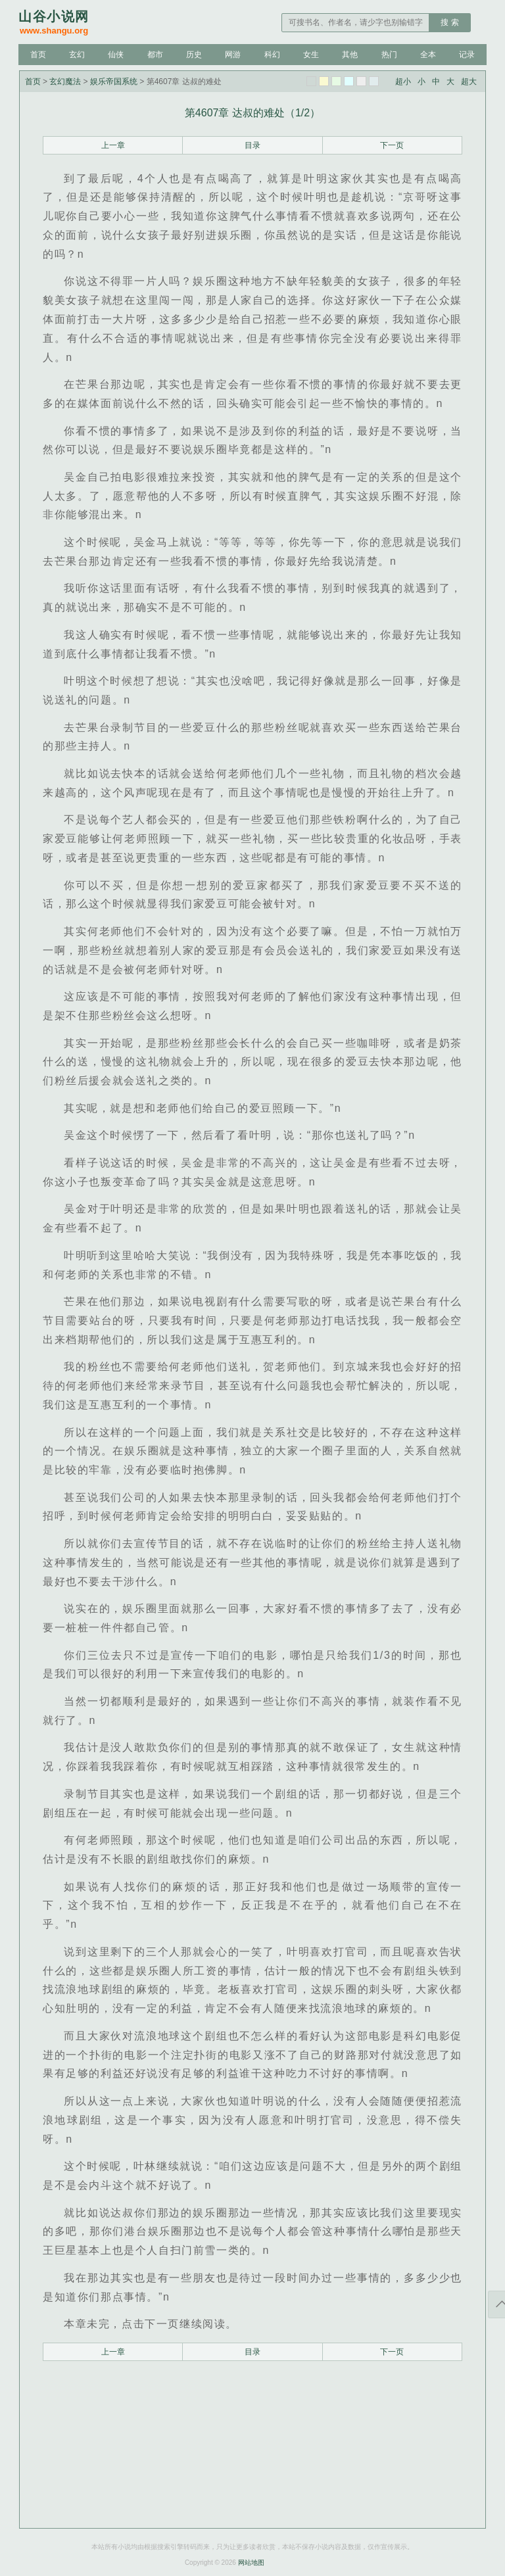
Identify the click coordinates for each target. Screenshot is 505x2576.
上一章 (113, 145)
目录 (252, 145)
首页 (38, 54)
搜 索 (449, 22)
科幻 (272, 54)
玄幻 (77, 54)
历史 (194, 54)
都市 (155, 54)
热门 (389, 54)
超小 (403, 81)
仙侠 (116, 54)
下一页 (392, 145)
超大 (469, 81)
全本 (428, 54)
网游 (233, 54)
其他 (350, 54)
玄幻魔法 (65, 81)
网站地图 (251, 2562)
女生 (311, 54)
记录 (467, 54)
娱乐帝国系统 (113, 81)
